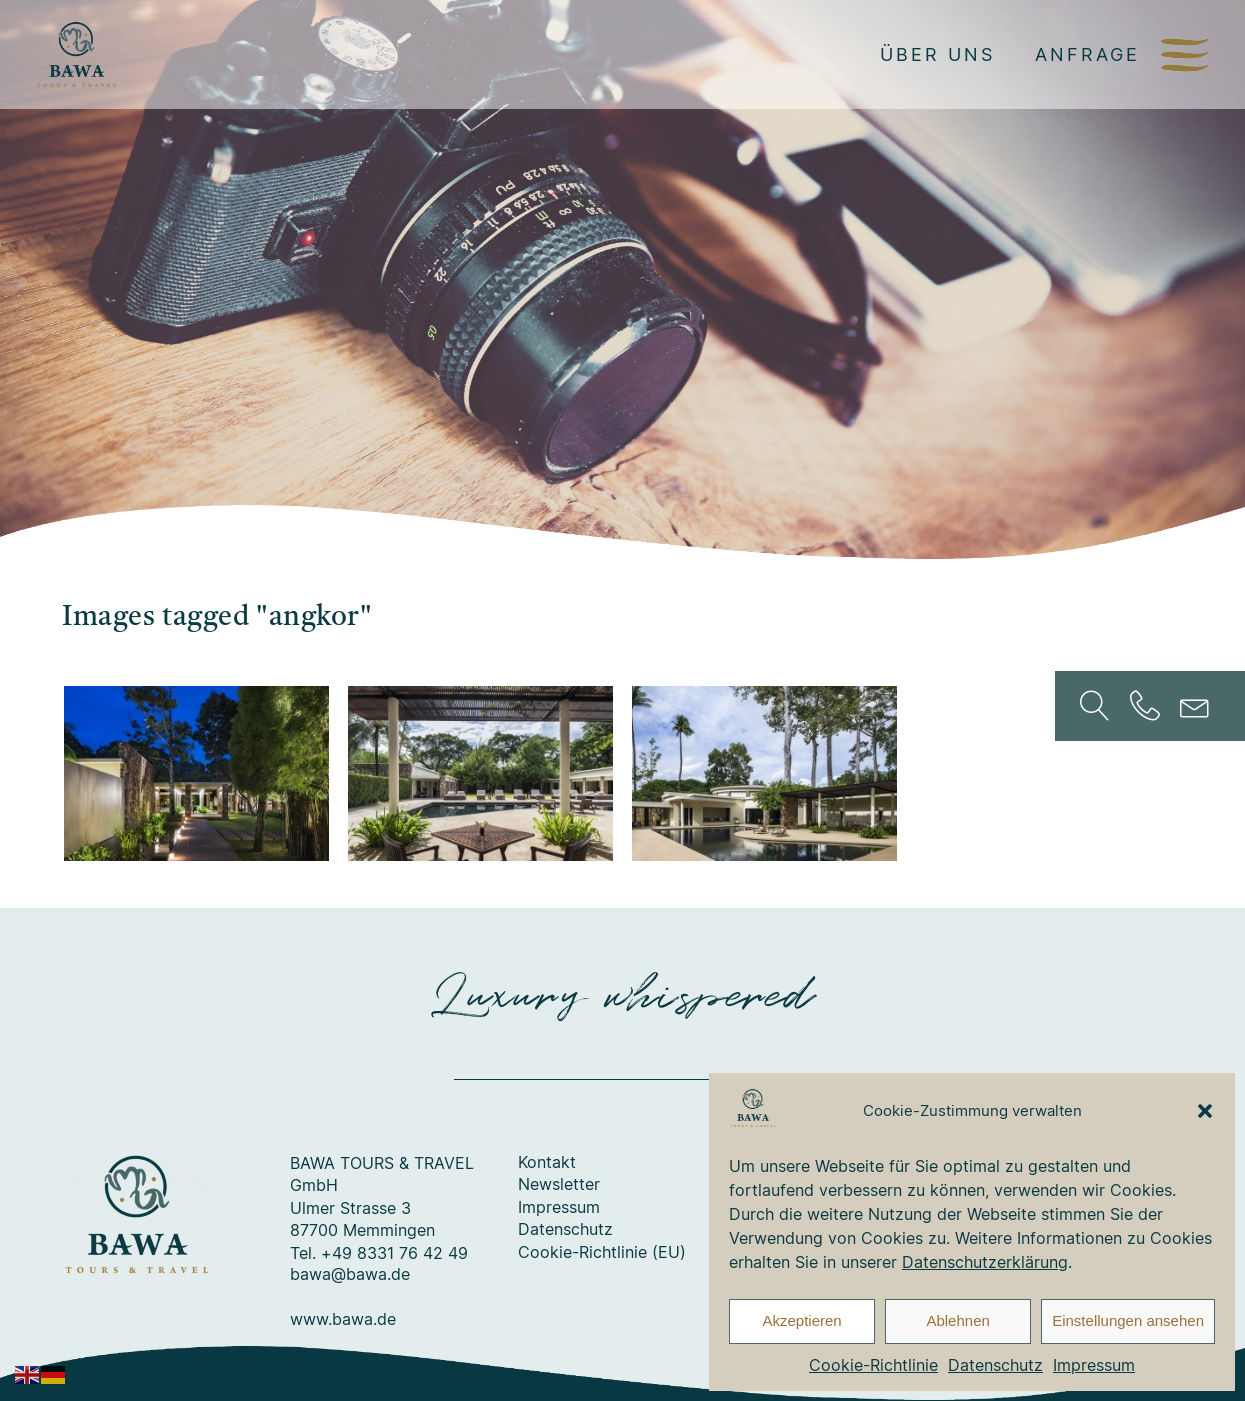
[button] (1205, 1111)
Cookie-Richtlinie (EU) (602, 1253)
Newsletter (559, 1185)
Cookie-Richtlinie (873, 1365)
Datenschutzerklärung (985, 1262)
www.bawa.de (343, 1320)
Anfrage (1087, 54)
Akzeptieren (801, 1320)
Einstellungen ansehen (1128, 1320)
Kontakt (547, 1163)
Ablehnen (957, 1320)
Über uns (937, 54)
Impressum (1094, 1365)
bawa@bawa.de (350, 1275)
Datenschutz (995, 1365)
